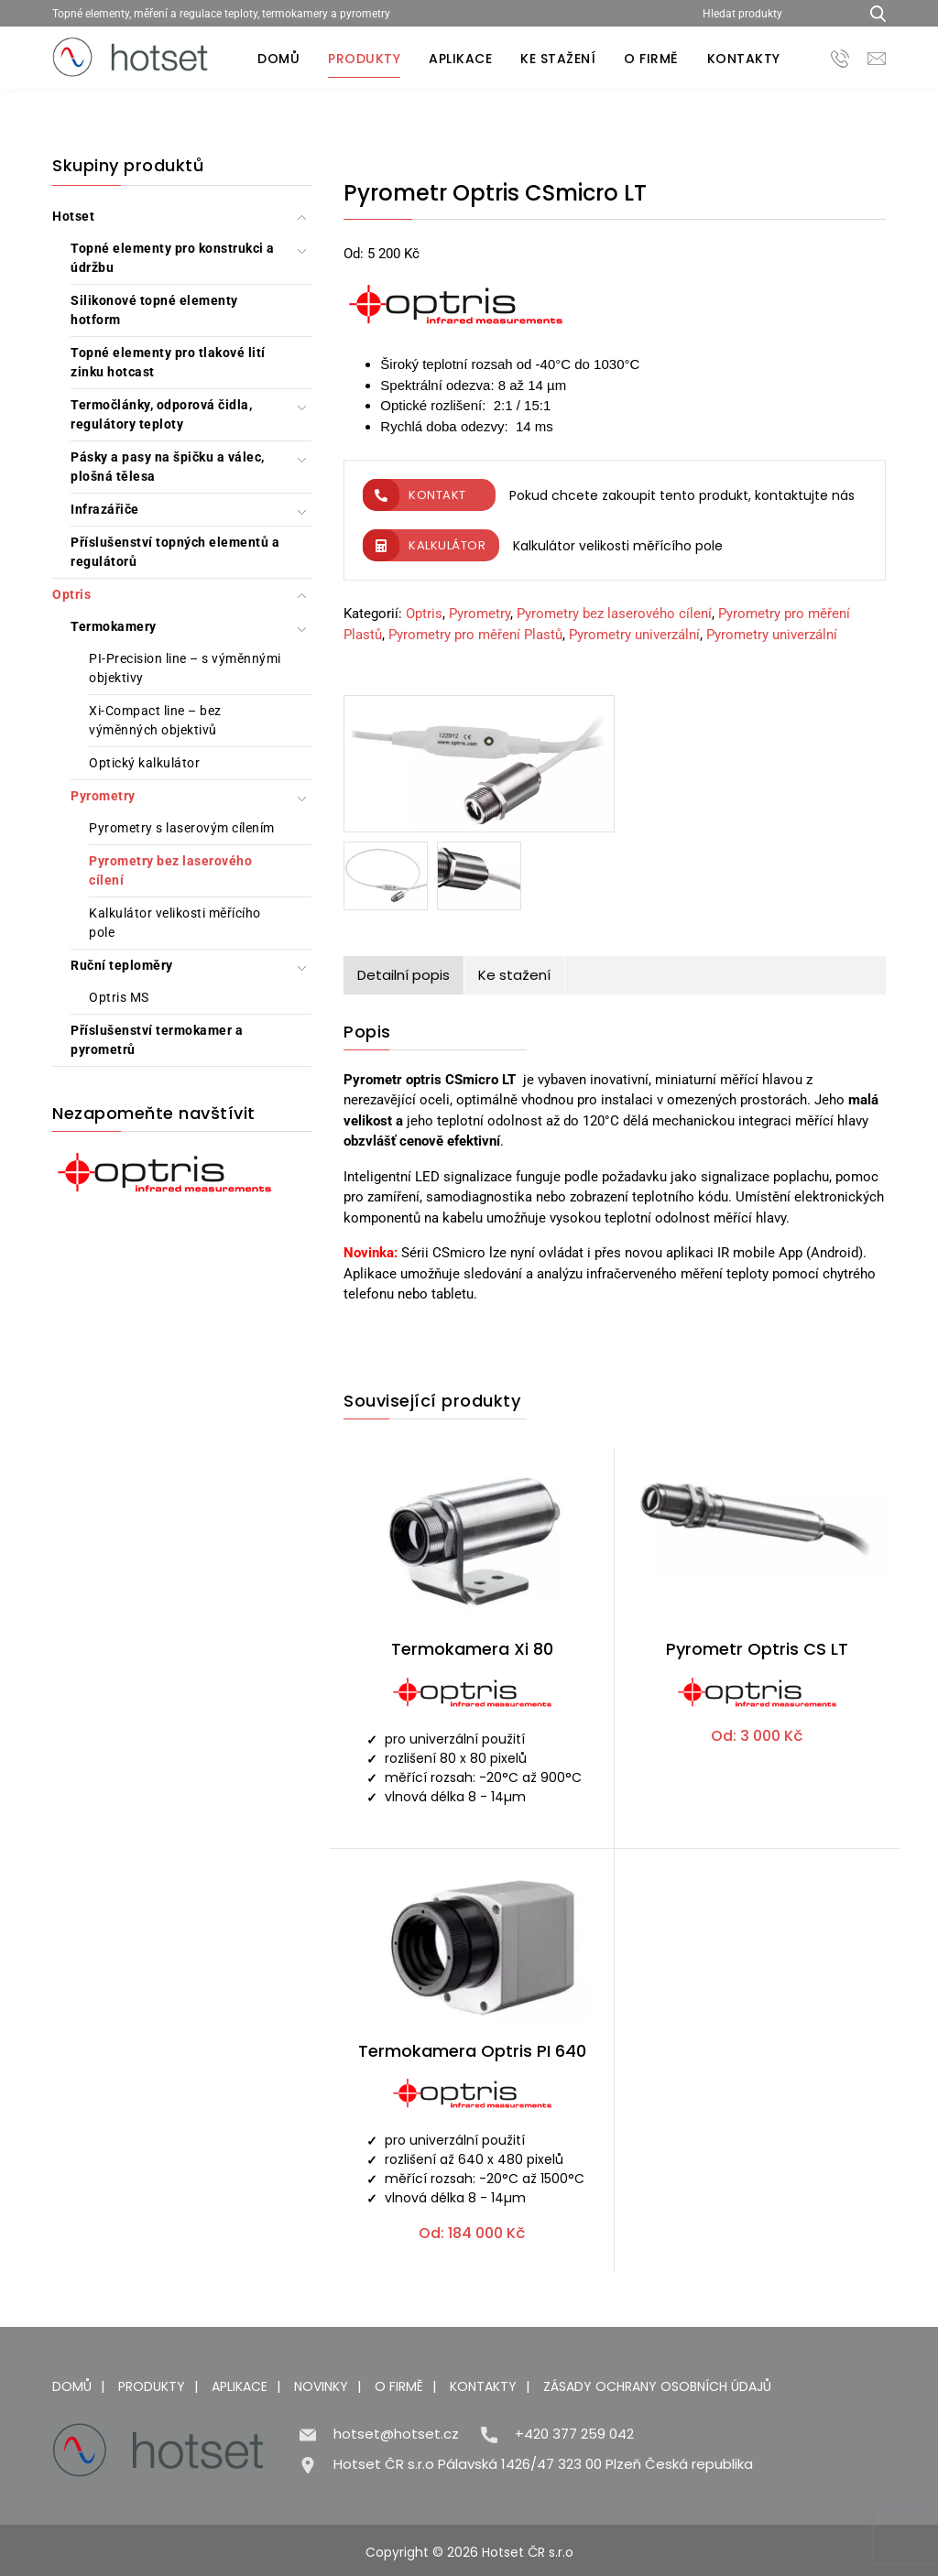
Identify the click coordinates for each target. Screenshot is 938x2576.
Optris (71, 594)
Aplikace (460, 58)
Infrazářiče (105, 509)
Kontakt (414, 495)
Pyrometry (103, 795)
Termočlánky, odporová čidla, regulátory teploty (161, 414)
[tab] (404, 975)
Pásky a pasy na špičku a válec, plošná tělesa (168, 467)
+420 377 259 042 (574, 2433)
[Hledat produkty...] (871, 13)
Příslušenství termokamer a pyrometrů (157, 1040)
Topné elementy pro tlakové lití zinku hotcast (168, 362)
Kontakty (743, 58)
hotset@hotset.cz (396, 2433)
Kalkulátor (424, 545)
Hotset (73, 216)
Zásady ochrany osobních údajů (657, 2386)
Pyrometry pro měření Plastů (475, 634)
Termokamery (114, 626)
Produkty (364, 58)
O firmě (651, 58)
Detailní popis (403, 974)
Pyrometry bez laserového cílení (170, 870)
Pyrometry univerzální (634, 634)
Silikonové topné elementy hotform (154, 310)
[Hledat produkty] (774, 13)
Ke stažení (557, 58)
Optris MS (119, 997)
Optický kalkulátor (144, 762)
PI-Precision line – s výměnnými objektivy (185, 668)
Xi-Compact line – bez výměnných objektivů (155, 720)
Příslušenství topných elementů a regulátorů (175, 552)
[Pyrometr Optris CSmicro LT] (479, 767)
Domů (278, 58)
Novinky (321, 2386)
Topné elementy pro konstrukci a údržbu (173, 258)
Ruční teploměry (122, 965)
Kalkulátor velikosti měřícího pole (175, 923)
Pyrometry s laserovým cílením (182, 828)
